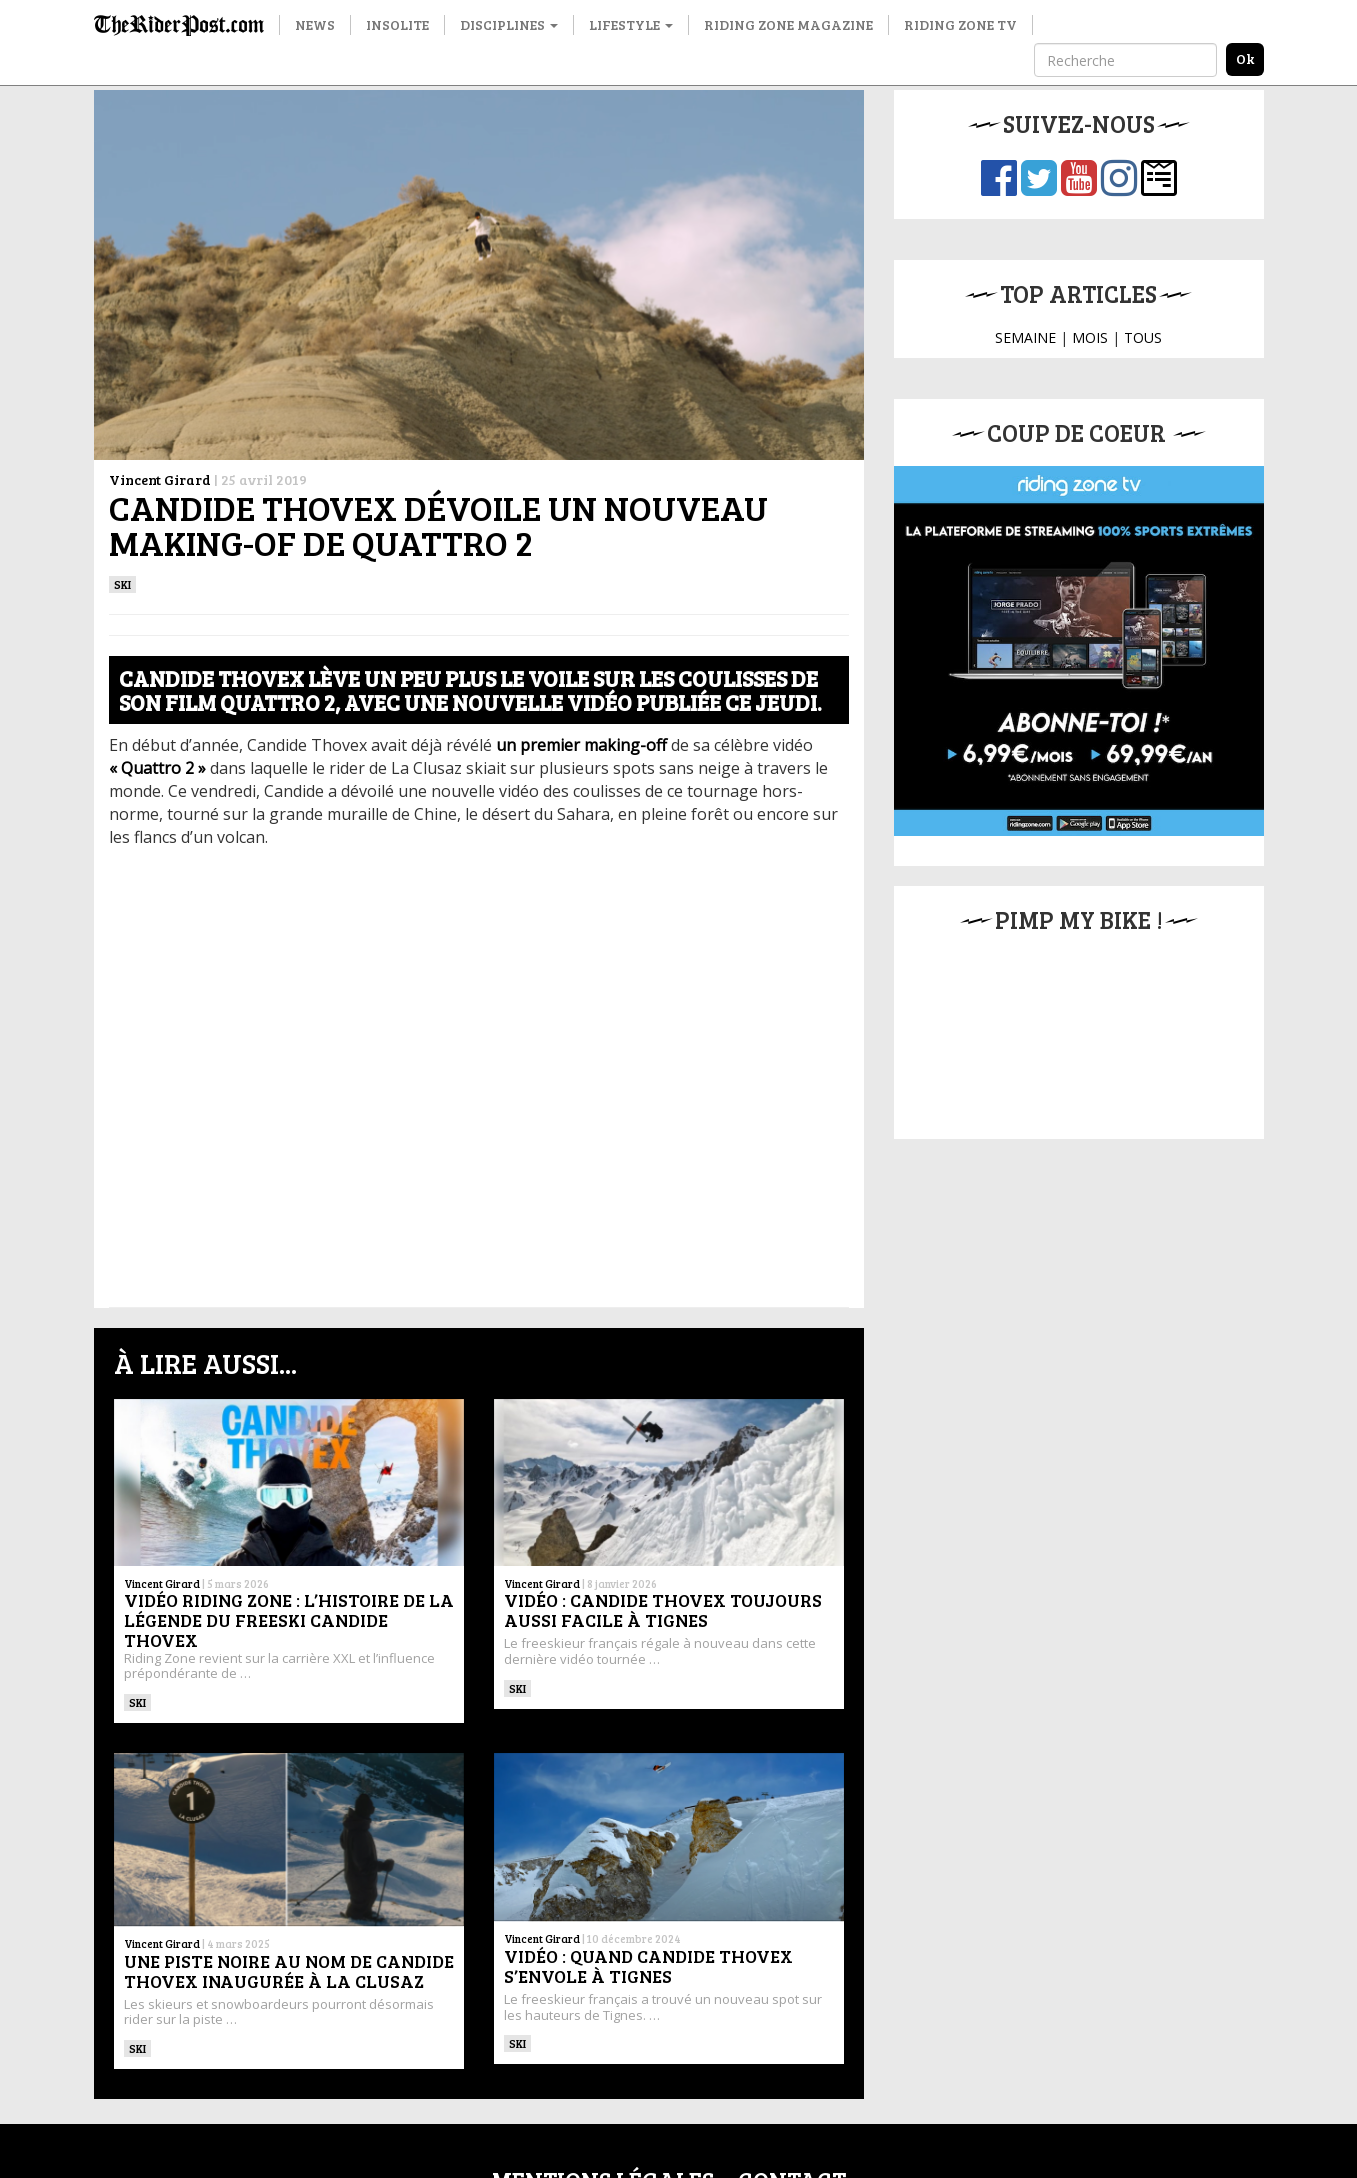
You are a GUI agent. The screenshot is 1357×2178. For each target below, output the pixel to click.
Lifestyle (631, 24)
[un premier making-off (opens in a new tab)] (581, 745)
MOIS (1090, 337)
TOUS (1143, 337)
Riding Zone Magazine (788, 24)
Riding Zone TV (960, 24)
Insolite (397, 24)
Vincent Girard (160, 479)
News (315, 24)
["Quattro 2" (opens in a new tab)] (157, 768)
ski (123, 584)
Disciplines (509, 24)
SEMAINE (1025, 337)
